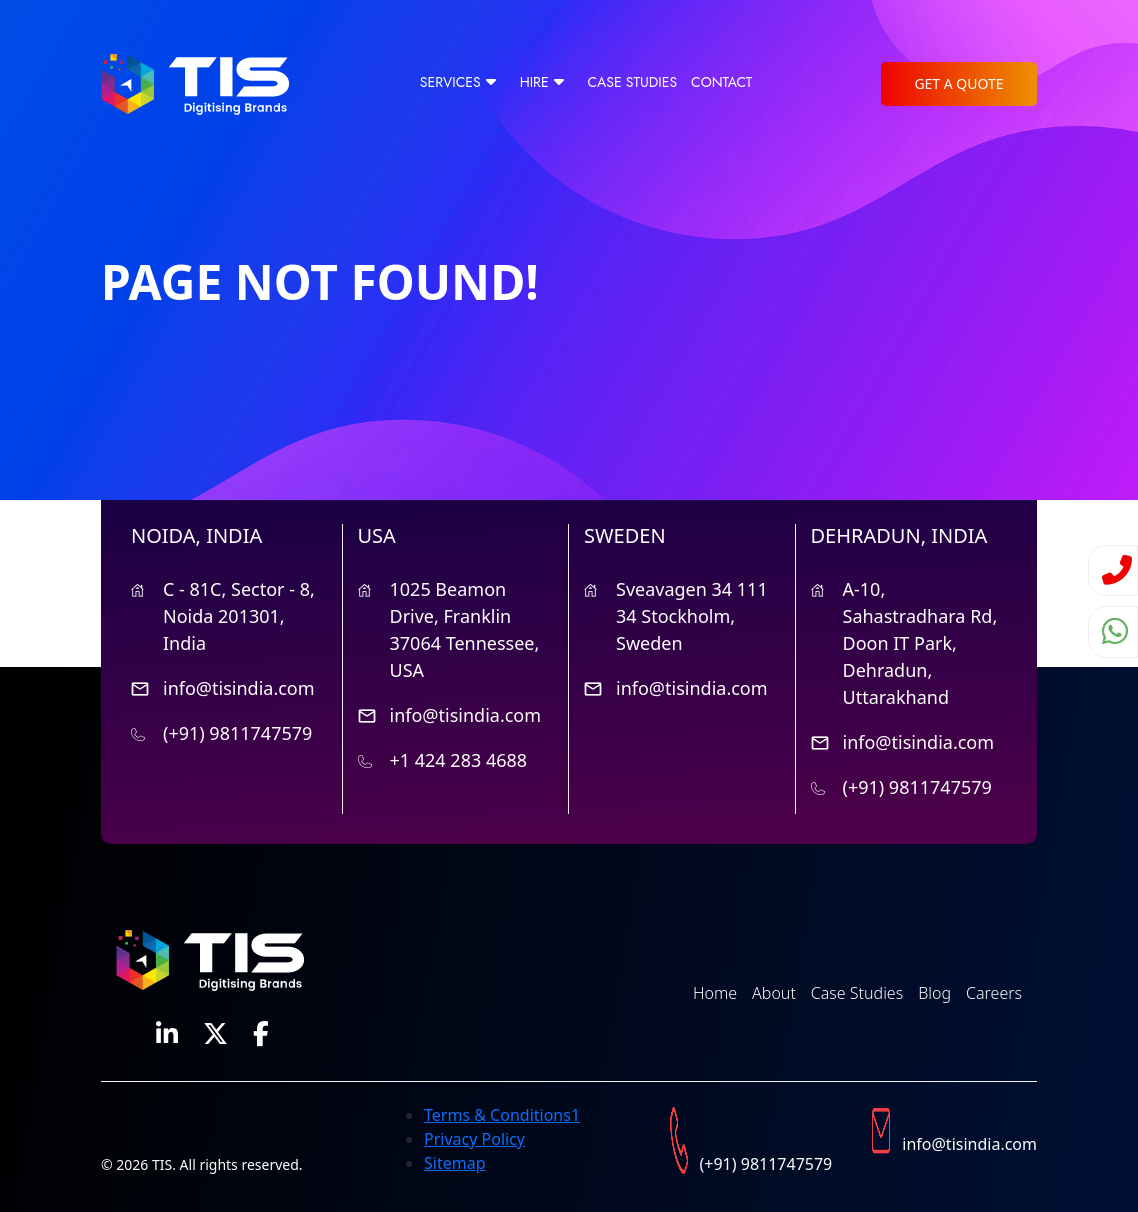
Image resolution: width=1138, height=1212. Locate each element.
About (774, 993)
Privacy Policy (474, 1139)
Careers (994, 993)
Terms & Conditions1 (502, 1115)
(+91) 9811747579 (237, 733)
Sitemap (455, 1163)
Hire (534, 82)
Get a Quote (958, 83)
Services (450, 82)
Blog (934, 993)
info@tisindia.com (239, 688)
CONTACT (721, 82)
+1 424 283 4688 (459, 760)
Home (715, 993)
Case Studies (632, 82)
